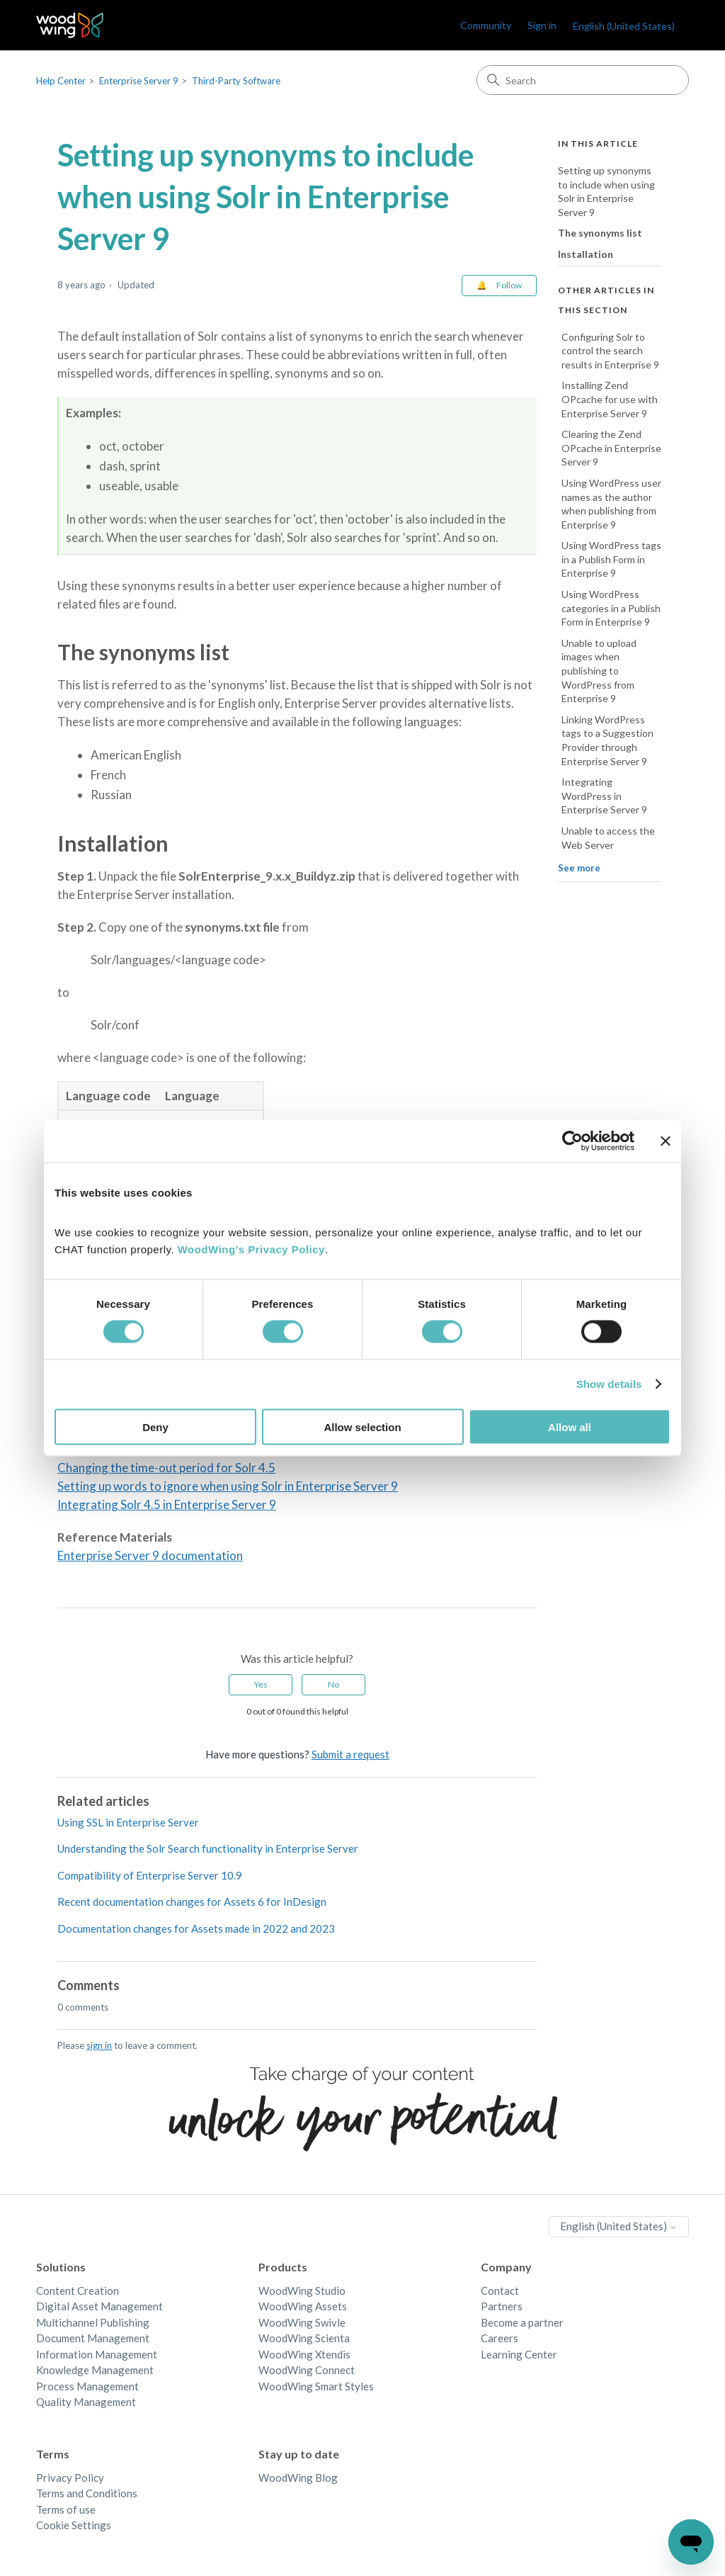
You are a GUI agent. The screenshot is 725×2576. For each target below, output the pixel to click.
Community (485, 25)
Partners (502, 2306)
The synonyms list (600, 233)
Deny (155, 1426)
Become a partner (522, 2322)
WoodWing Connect (306, 2369)
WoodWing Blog (298, 2477)
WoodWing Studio (302, 2290)
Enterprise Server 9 (138, 80)
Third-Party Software (236, 80)
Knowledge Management (95, 2369)
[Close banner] (665, 1141)
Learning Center (519, 2354)
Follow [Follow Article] (509, 285)
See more (579, 868)
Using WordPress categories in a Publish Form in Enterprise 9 (611, 608)
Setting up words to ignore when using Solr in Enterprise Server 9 (227, 1486)
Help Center (61, 80)
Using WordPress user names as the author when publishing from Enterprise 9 (611, 504)
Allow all (569, 1426)
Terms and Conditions (86, 2493)
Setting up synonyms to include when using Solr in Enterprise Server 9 (606, 191)
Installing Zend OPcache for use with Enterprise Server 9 (609, 399)
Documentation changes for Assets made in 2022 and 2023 (196, 1928)
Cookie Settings (73, 2525)
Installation (585, 254)
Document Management (92, 2338)
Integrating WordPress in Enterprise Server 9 (604, 795)
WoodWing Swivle (302, 2322)
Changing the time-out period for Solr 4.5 (166, 1467)
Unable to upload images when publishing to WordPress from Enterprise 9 (598, 670)
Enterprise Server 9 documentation (150, 1555)
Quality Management (86, 2401)
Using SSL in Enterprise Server (128, 1822)
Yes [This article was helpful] (261, 1684)
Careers (499, 2338)
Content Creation (77, 2290)
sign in (99, 2045)
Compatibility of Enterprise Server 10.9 (149, 1875)
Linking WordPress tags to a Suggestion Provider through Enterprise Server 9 (607, 740)
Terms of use (66, 2509)
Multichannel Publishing (92, 2322)
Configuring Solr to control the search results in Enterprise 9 (610, 351)
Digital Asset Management (99, 2306)
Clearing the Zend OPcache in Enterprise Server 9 (611, 448)
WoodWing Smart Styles (316, 2386)
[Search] (582, 80)
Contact (500, 2290)
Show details (609, 1384)
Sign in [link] (541, 25)
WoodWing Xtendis (304, 2354)
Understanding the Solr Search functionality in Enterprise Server (207, 1848)
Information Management (96, 2354)
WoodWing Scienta (304, 2338)
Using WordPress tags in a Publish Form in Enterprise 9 (611, 559)
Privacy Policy (70, 2477)
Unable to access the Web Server (608, 838)
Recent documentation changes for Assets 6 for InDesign (191, 1901)
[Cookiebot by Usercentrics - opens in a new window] (572, 1141)
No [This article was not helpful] (333, 1684)
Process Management (87, 2386)
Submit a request (350, 1754)
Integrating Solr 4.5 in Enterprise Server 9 (166, 1504)
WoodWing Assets (302, 2306)
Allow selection (362, 1426)
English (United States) (624, 26)
